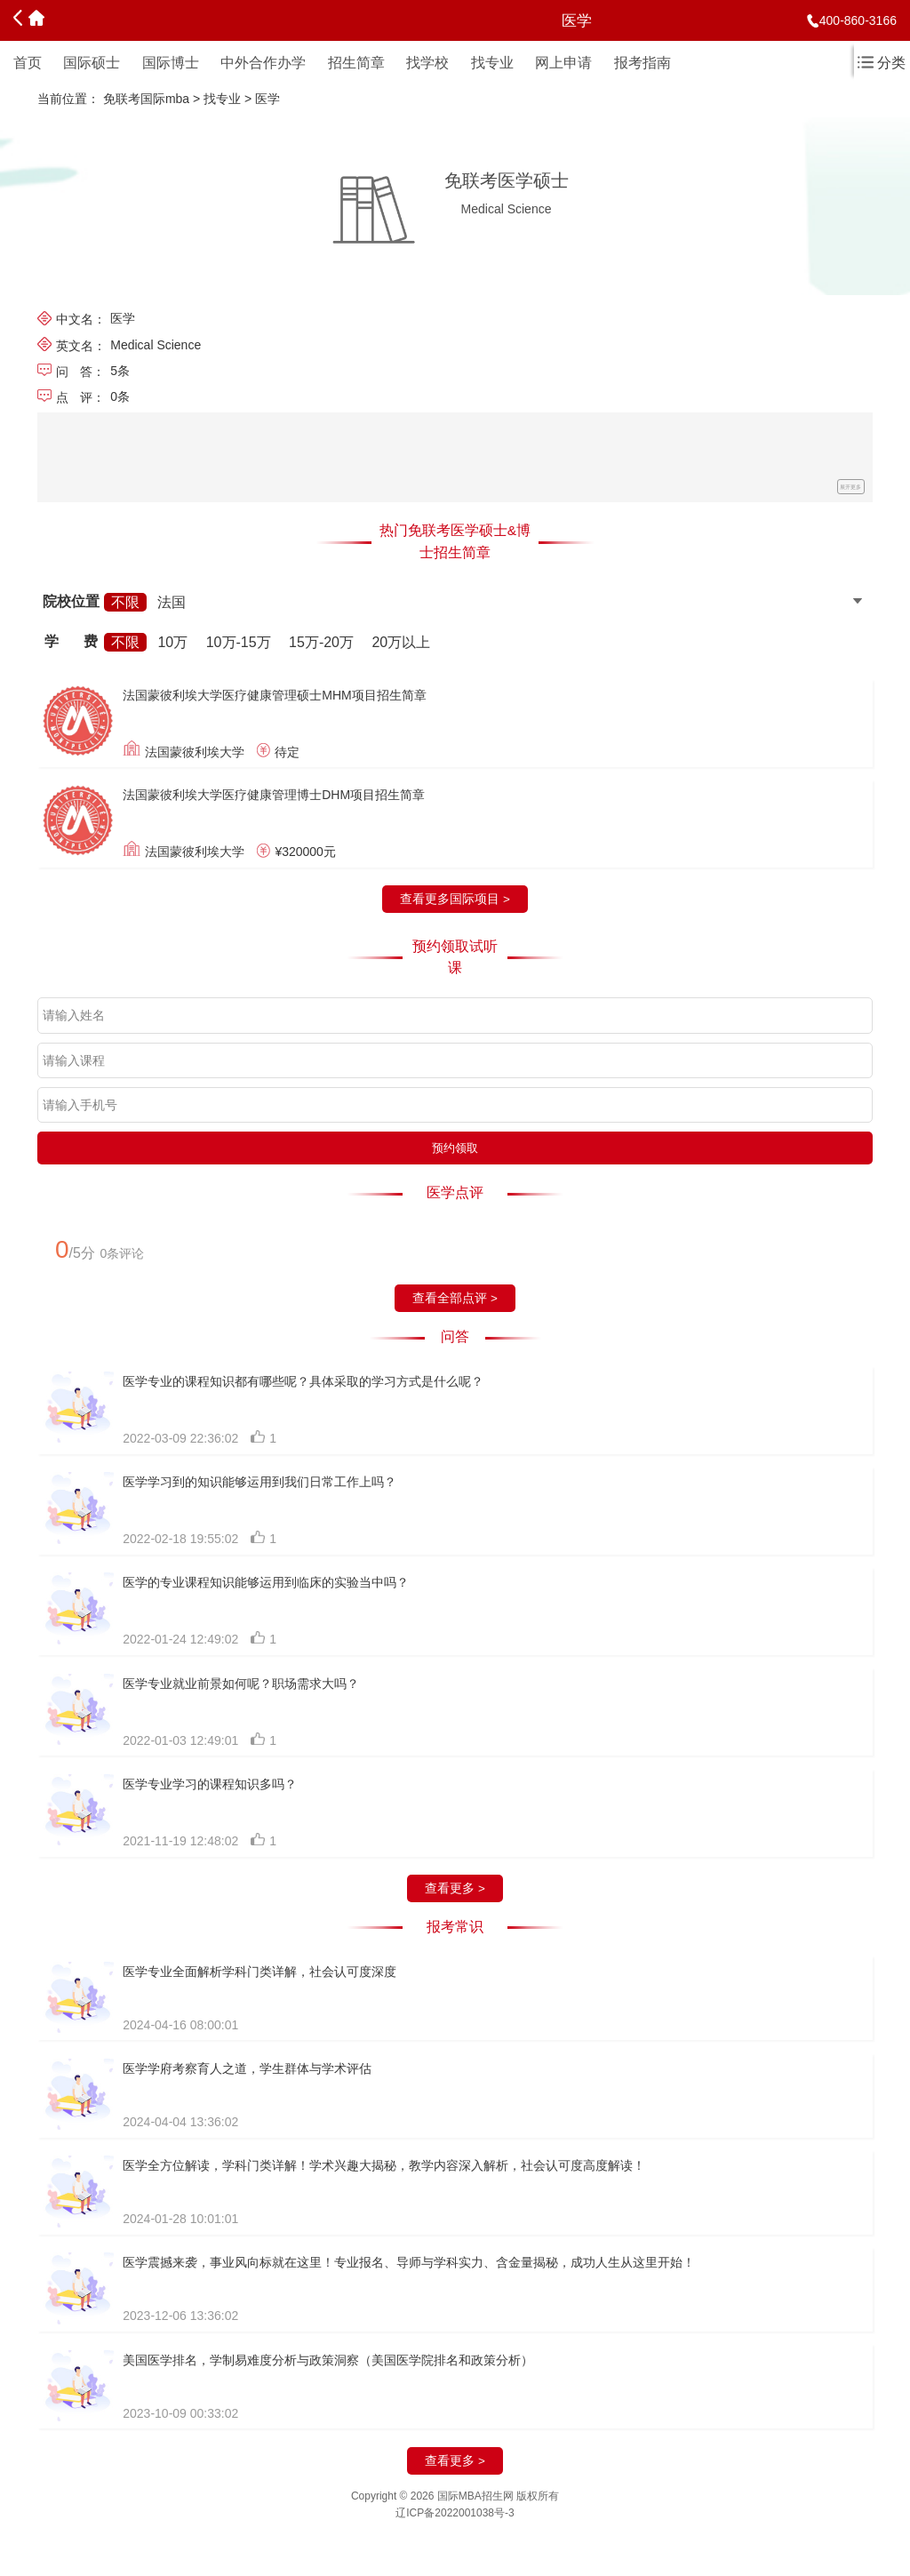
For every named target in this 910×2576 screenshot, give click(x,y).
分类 (882, 62)
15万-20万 (321, 642)
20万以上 (400, 642)
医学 (267, 99)
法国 (171, 602)
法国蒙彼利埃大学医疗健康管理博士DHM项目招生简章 (274, 795)
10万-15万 (238, 642)
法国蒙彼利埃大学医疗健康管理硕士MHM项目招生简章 (274, 695)
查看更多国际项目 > (455, 899)
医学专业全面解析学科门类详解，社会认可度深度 (259, 1971)
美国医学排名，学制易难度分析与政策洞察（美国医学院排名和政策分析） (328, 2360)
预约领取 (455, 1148)
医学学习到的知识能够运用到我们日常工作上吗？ (259, 1482)
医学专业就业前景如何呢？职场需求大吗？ (241, 1683)
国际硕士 (91, 62)
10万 (172, 642)
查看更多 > (455, 1888)
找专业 (492, 62)
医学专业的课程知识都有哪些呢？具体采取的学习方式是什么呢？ (303, 1381)
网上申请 (563, 62)
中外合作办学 (263, 62)
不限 (125, 602)
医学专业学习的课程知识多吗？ (210, 1784)
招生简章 (356, 62)
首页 (27, 62)
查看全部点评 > (455, 1298)
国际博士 (170, 62)
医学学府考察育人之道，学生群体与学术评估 (247, 2068)
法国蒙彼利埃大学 (194, 751)
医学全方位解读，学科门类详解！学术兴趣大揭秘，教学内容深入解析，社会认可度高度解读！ (384, 2165)
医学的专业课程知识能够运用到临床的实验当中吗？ (266, 1582)
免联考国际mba (146, 99)
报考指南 (642, 62)
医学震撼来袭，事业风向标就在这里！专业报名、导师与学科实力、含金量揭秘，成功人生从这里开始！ (409, 2262)
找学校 (427, 62)
